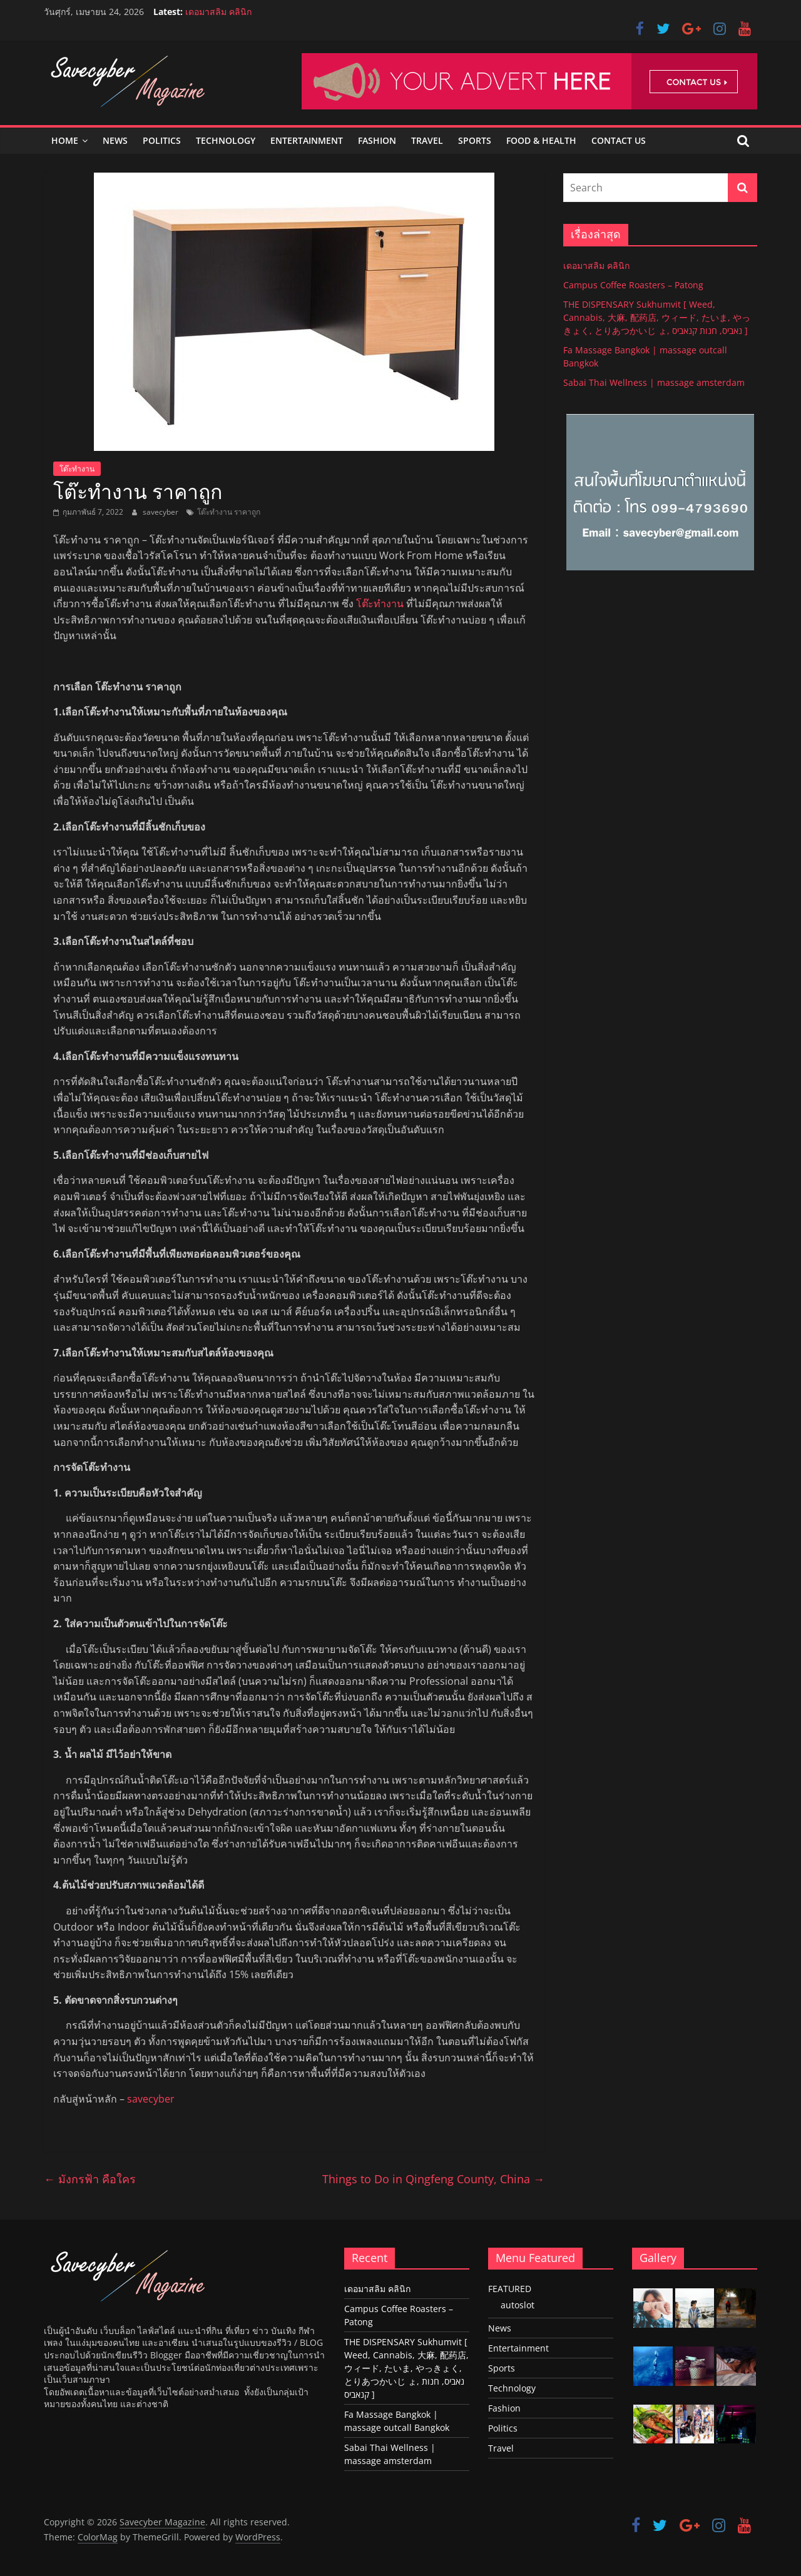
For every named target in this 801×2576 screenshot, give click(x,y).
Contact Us (618, 140)
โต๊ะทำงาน (76, 468)
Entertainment (306, 140)
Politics (162, 140)
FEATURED (509, 2289)
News (115, 140)
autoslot (517, 2305)
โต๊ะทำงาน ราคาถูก (228, 512)
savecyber (161, 512)
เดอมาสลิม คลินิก (218, 12)
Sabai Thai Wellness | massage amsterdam (654, 382)
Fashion (377, 140)
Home (64, 140)
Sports (474, 140)
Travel (427, 140)
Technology (225, 140)
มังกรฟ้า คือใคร (91, 2178)
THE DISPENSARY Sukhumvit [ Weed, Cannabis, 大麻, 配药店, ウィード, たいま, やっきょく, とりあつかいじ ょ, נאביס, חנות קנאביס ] (656, 317)
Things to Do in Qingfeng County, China (433, 2178)
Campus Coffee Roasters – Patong (633, 285)
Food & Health (541, 140)
